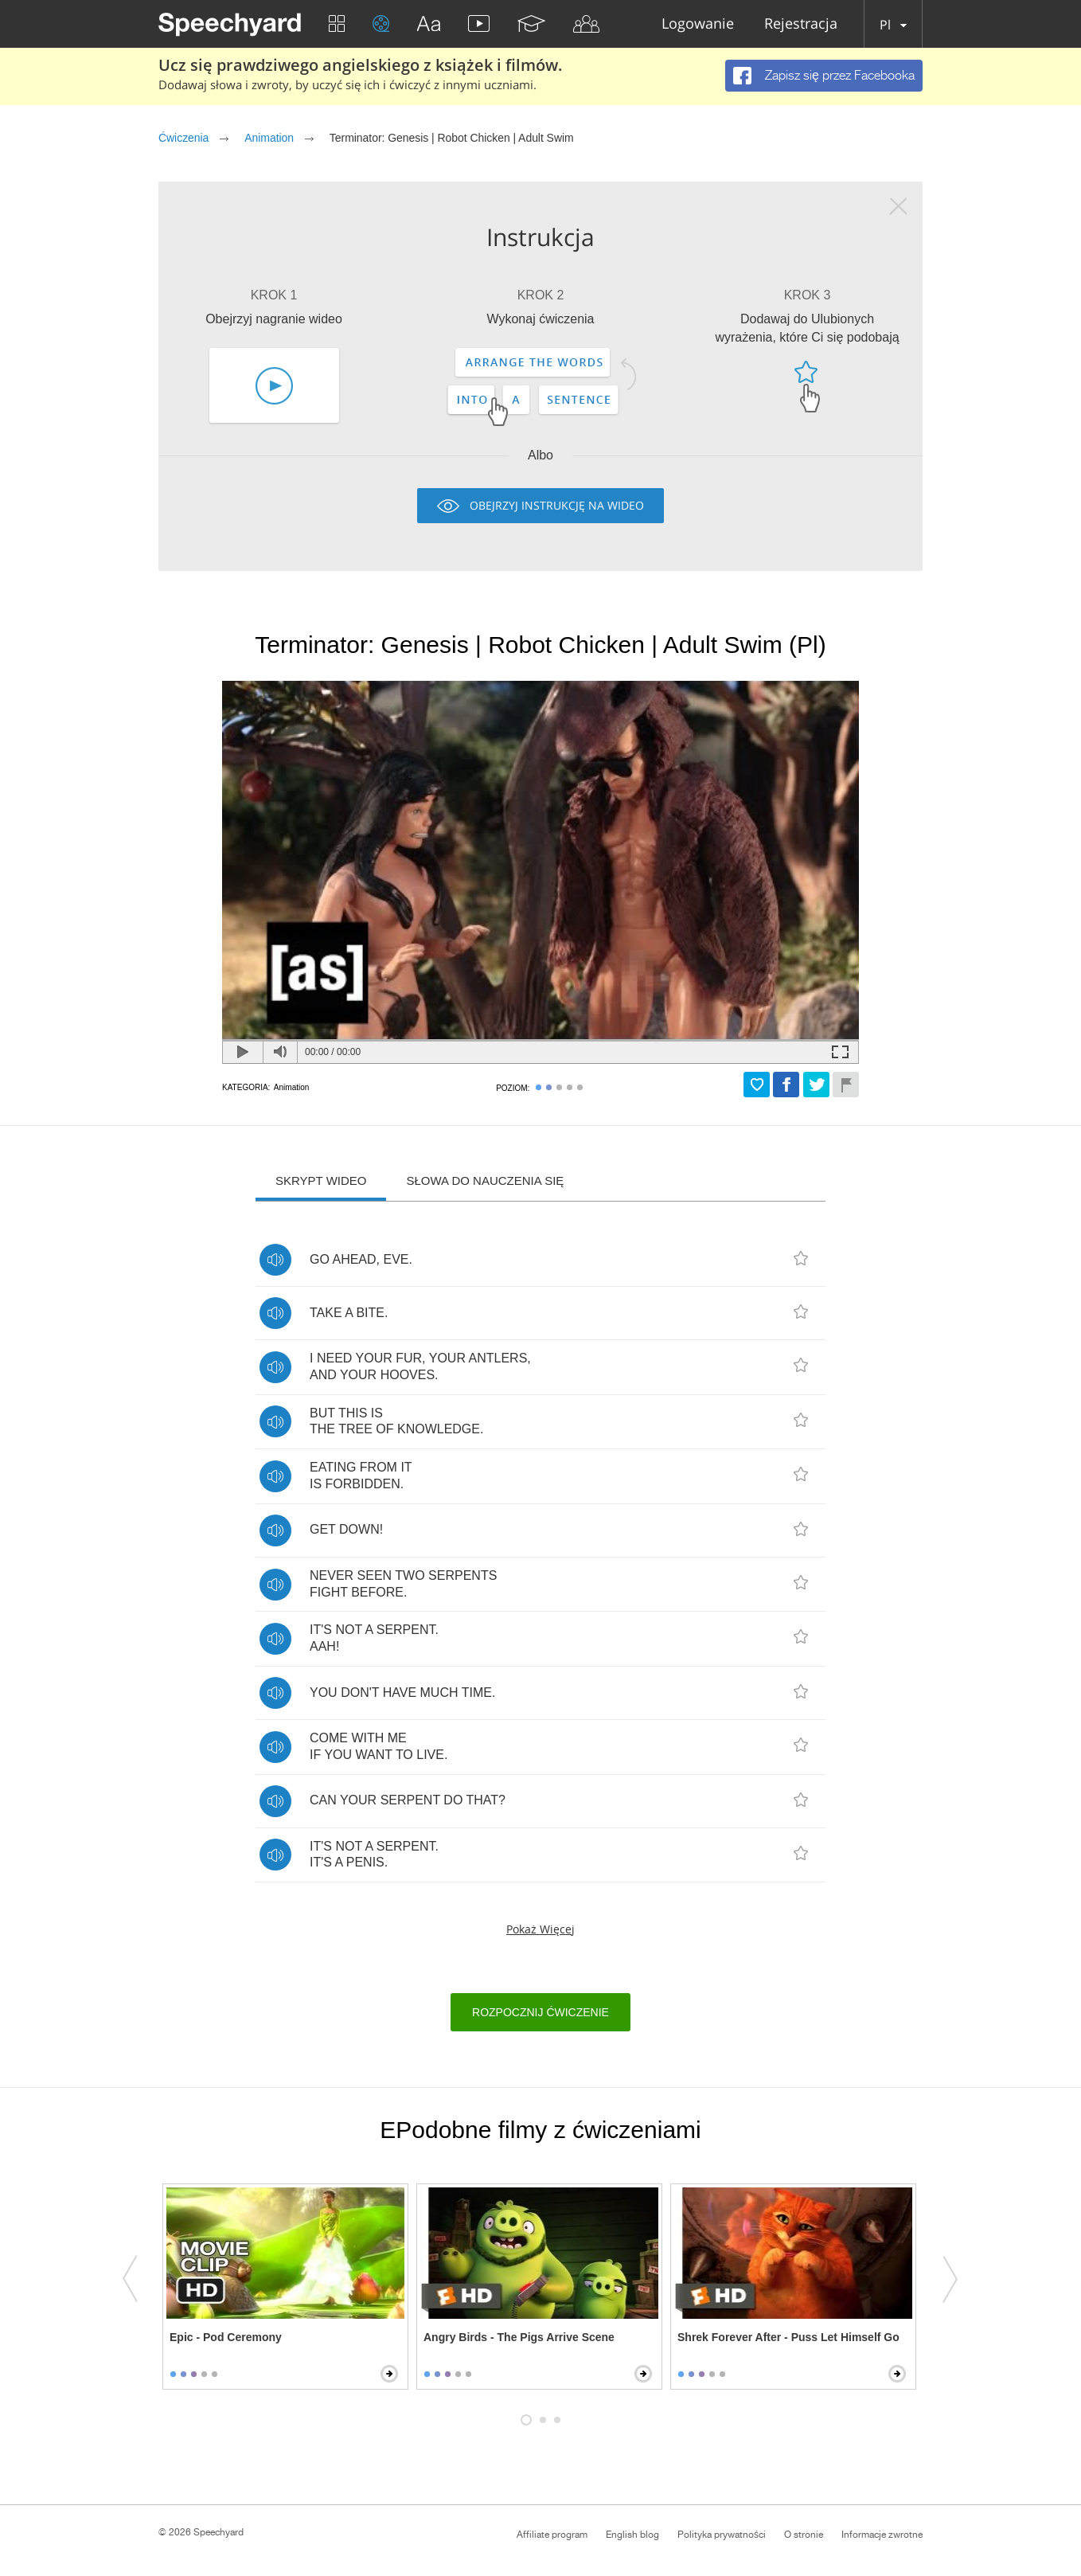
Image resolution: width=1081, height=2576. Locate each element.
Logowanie (697, 24)
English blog (632, 2534)
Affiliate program (552, 2534)
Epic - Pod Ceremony (226, 2337)
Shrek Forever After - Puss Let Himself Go (788, 2337)
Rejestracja (800, 24)
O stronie (803, 2534)
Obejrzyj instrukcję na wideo (557, 505)
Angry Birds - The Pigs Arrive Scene (519, 2337)
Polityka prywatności (721, 2534)
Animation (269, 137)
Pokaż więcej (540, 1929)
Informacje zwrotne (882, 2534)
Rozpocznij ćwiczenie (540, 2012)
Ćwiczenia (183, 137)
